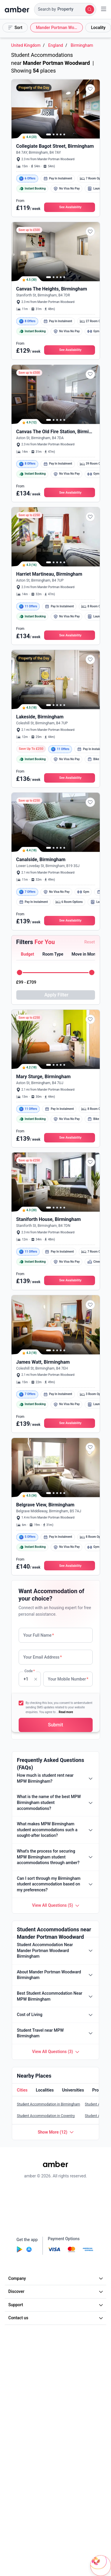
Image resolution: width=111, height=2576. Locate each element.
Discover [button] (56, 2291)
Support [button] (56, 2304)
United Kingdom (26, 45)
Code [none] (29, 1679)
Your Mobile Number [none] (68, 1679)
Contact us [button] (56, 2317)
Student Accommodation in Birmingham (48, 2104)
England (55, 45)
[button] (65, 9)
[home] (17, 9)
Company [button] (56, 2278)
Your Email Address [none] (42, 1657)
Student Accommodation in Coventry (46, 2116)
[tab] (27, 955)
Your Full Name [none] (38, 1635)
